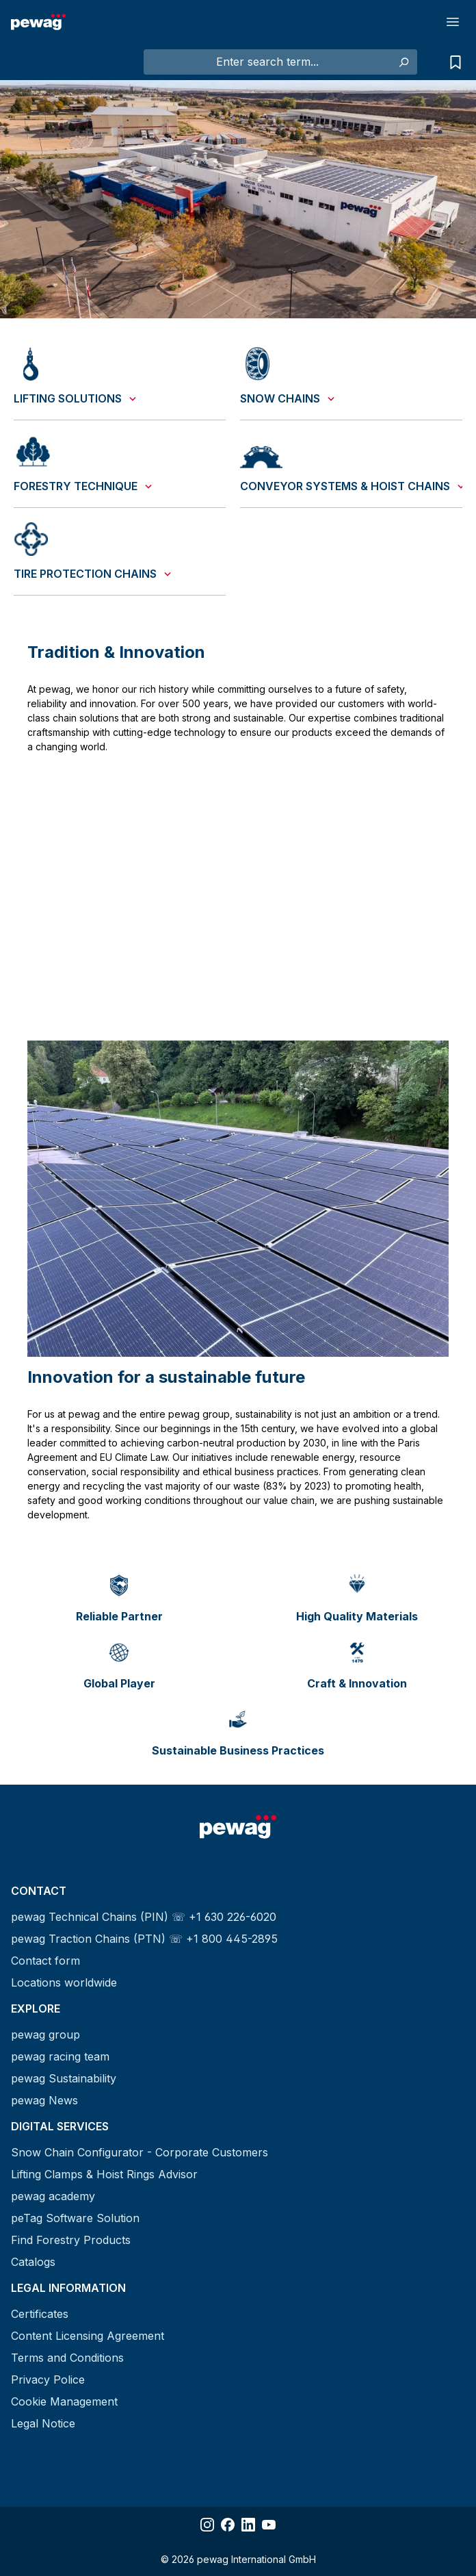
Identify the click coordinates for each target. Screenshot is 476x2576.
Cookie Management (64, 2401)
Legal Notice (43, 2423)
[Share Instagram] (207, 2525)
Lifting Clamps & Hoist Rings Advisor (104, 2174)
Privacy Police (48, 2379)
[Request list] (452, 62)
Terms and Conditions (67, 2357)
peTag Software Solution (75, 2218)
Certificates (39, 2314)
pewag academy (53, 2196)
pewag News (44, 2100)
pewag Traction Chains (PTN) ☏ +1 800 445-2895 (144, 1939)
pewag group (45, 2034)
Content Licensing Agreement (87, 2336)
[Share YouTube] (269, 2525)
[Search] (403, 62)
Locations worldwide (64, 1982)
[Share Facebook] (228, 2525)
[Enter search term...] (267, 62)
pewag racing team (60, 2056)
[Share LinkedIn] (248, 2525)
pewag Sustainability (63, 2078)
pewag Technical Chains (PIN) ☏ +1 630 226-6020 (143, 1917)
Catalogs (33, 2262)
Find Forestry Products (71, 2240)
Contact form (45, 1960)
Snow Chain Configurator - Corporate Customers (139, 2152)
